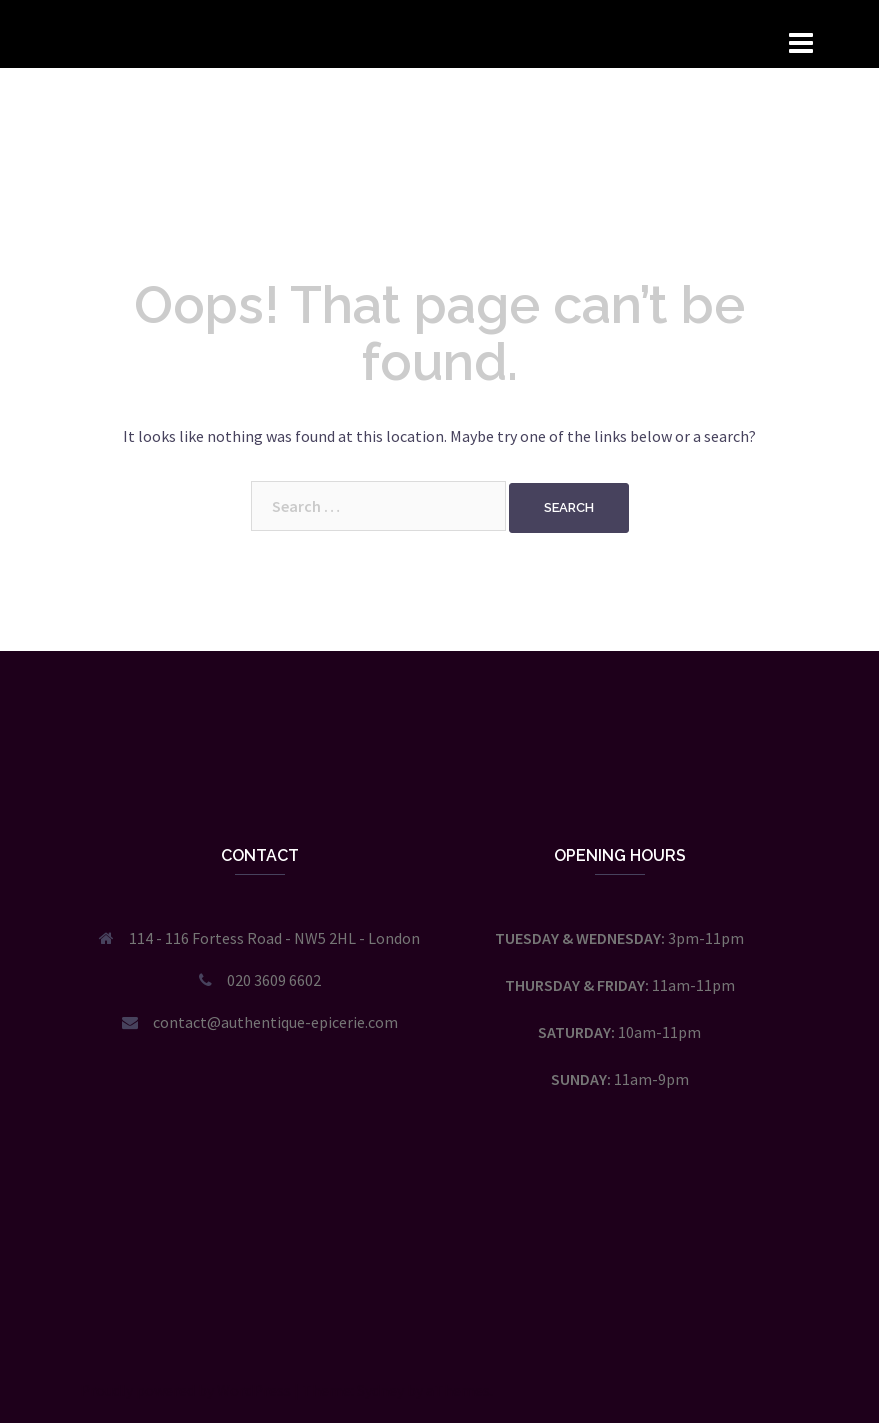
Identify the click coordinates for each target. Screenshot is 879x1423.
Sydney (380, 1390)
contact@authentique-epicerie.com (275, 1022)
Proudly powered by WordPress (185, 1390)
